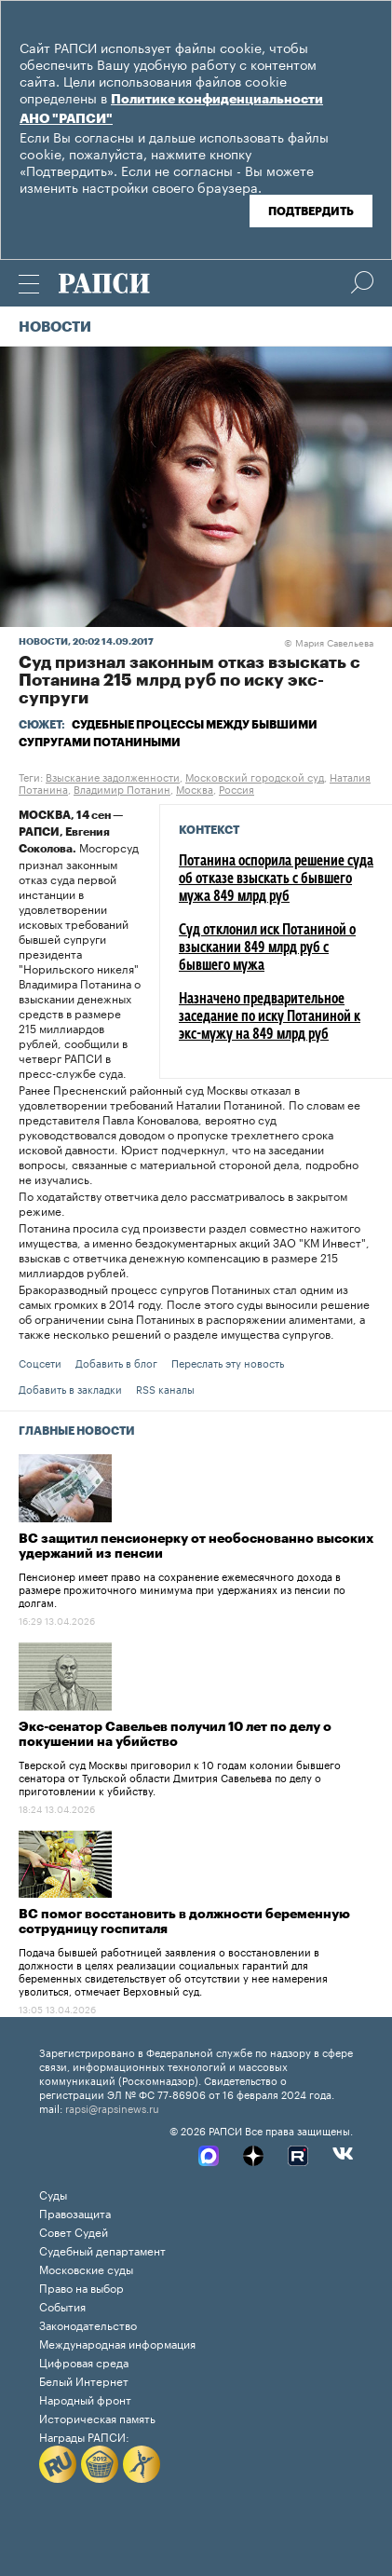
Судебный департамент (102, 2249)
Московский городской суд (254, 776)
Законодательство (88, 2324)
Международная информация (117, 2342)
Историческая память (97, 2417)
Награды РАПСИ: (84, 2436)
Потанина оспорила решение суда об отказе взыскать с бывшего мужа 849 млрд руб (276, 879)
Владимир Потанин (122, 788)
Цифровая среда (83, 2361)
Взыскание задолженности (113, 776)
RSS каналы (165, 1388)
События (62, 2305)
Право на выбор (81, 2287)
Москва (194, 788)
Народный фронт (85, 2398)
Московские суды (86, 2268)
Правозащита (75, 2212)
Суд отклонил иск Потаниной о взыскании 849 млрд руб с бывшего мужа (267, 948)
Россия (236, 788)
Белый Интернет (83, 2380)
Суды (53, 2193)
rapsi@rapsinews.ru (112, 2107)
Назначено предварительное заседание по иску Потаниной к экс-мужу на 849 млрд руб (269, 1017)
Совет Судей (73, 2231)
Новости (55, 327)
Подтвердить (311, 211)
